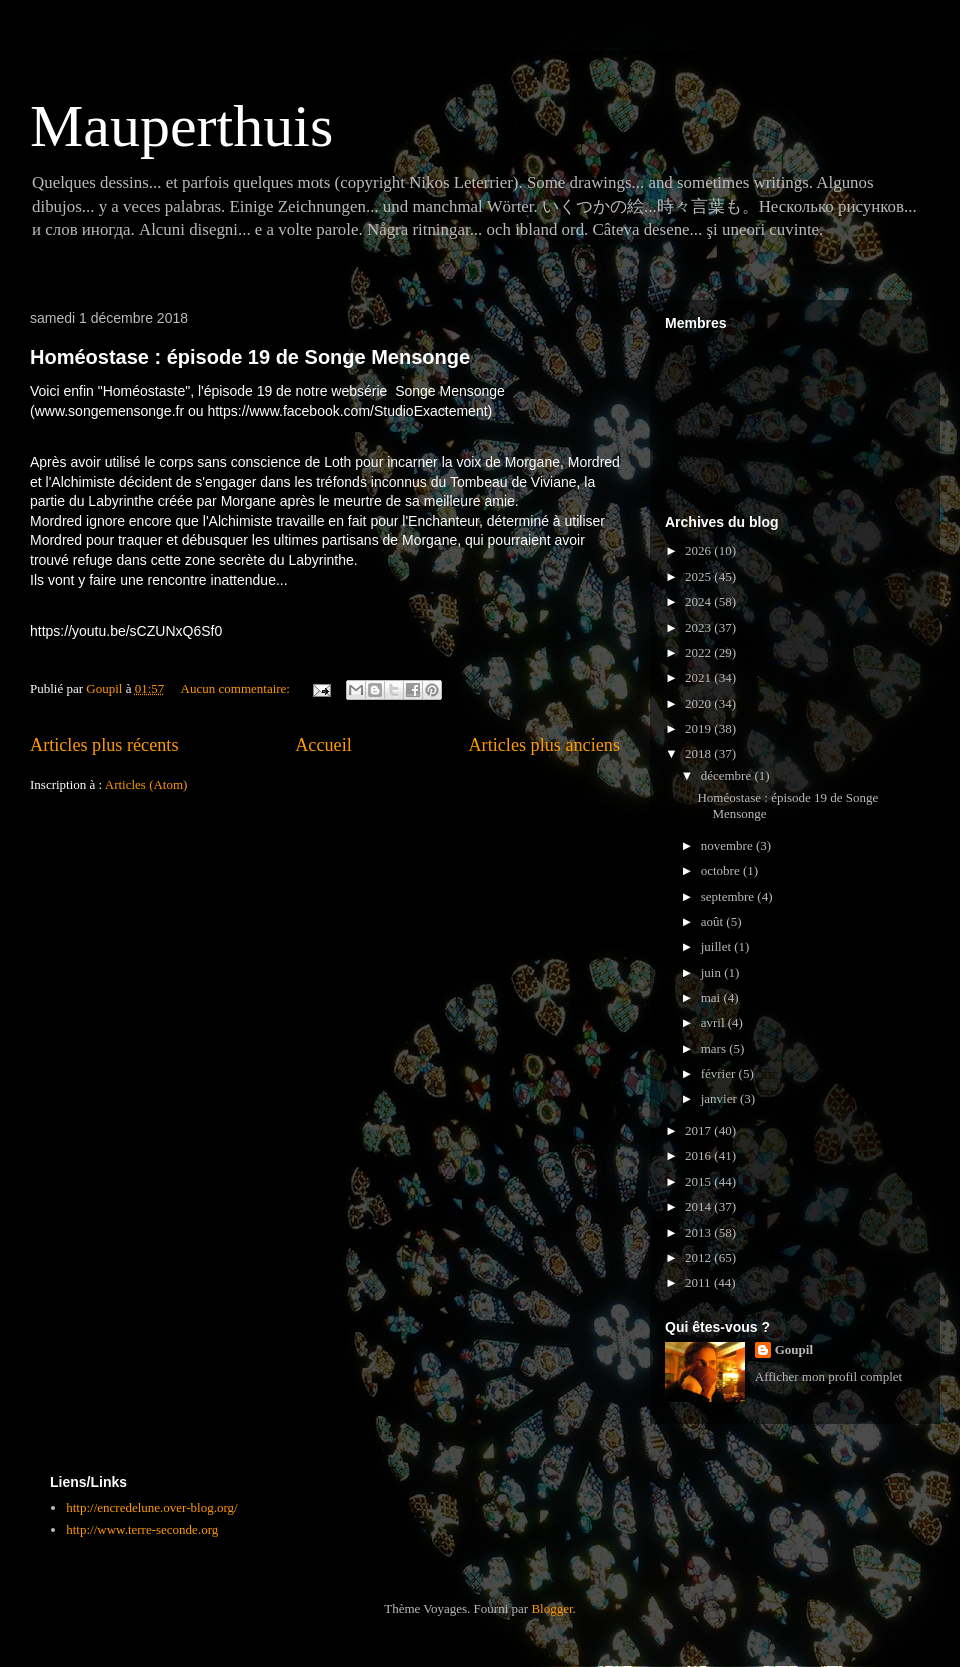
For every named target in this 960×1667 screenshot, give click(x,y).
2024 (699, 601)
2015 (699, 1181)
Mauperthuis (181, 126)
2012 (699, 1257)
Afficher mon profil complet (828, 1376)
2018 (699, 753)
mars (715, 1048)
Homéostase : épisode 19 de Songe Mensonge (250, 357)
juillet (718, 946)
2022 (699, 652)
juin (712, 972)
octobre (722, 870)
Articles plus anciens (544, 745)
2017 (699, 1130)
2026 (699, 550)
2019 (699, 728)
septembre (729, 896)
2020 (699, 703)
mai (712, 997)
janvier (720, 1098)
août (714, 921)
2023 (699, 627)
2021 (699, 677)
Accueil (323, 745)
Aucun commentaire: (237, 688)
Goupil (794, 1349)
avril (714, 1022)
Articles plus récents (104, 745)
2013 (699, 1232)
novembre (728, 845)
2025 (699, 576)
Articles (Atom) (146, 784)
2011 (699, 1282)
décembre (728, 775)
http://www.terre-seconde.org (142, 1529)
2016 (699, 1155)
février (720, 1073)
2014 (699, 1206)
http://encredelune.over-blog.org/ (151, 1507)
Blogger (551, 1608)
